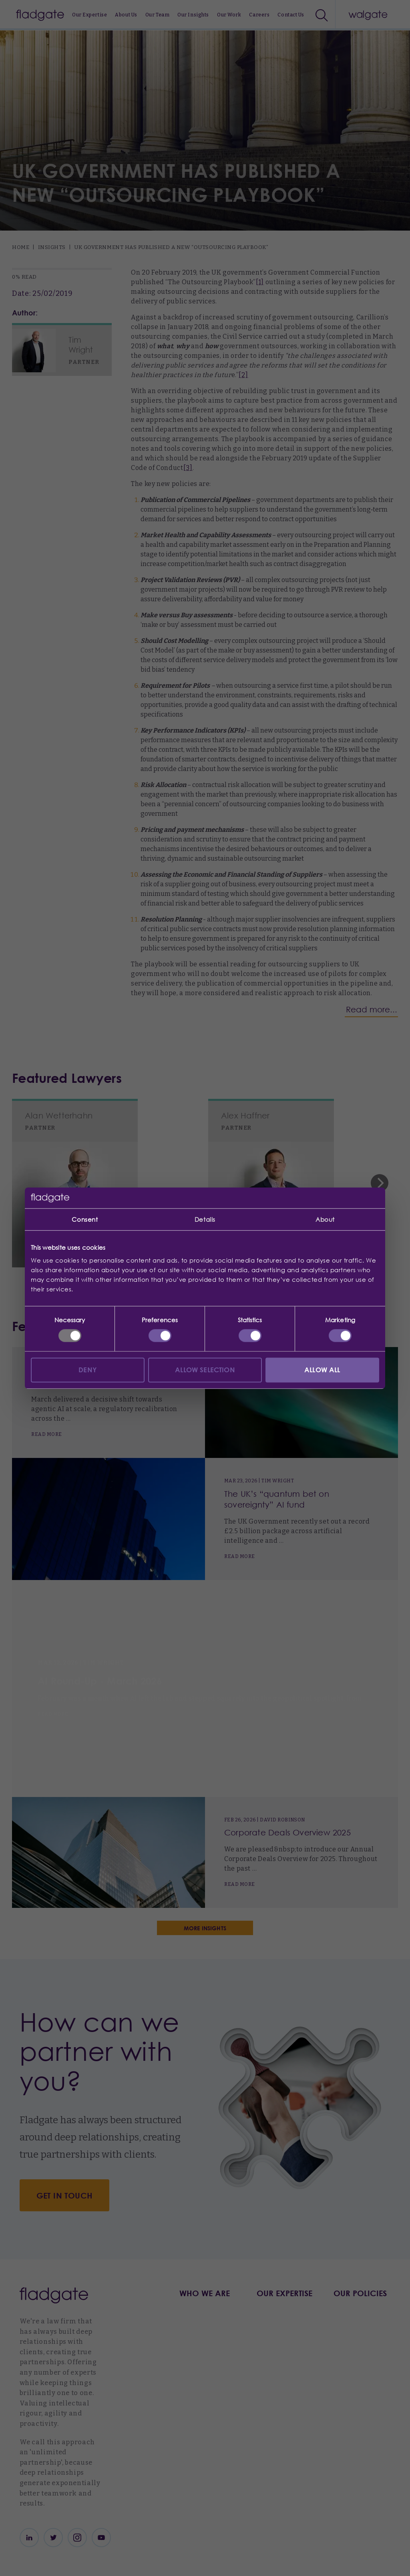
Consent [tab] (85, 1219)
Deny (87, 1369)
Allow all (322, 1369)
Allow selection (205, 1369)
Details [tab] (205, 1219)
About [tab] (325, 1219)
